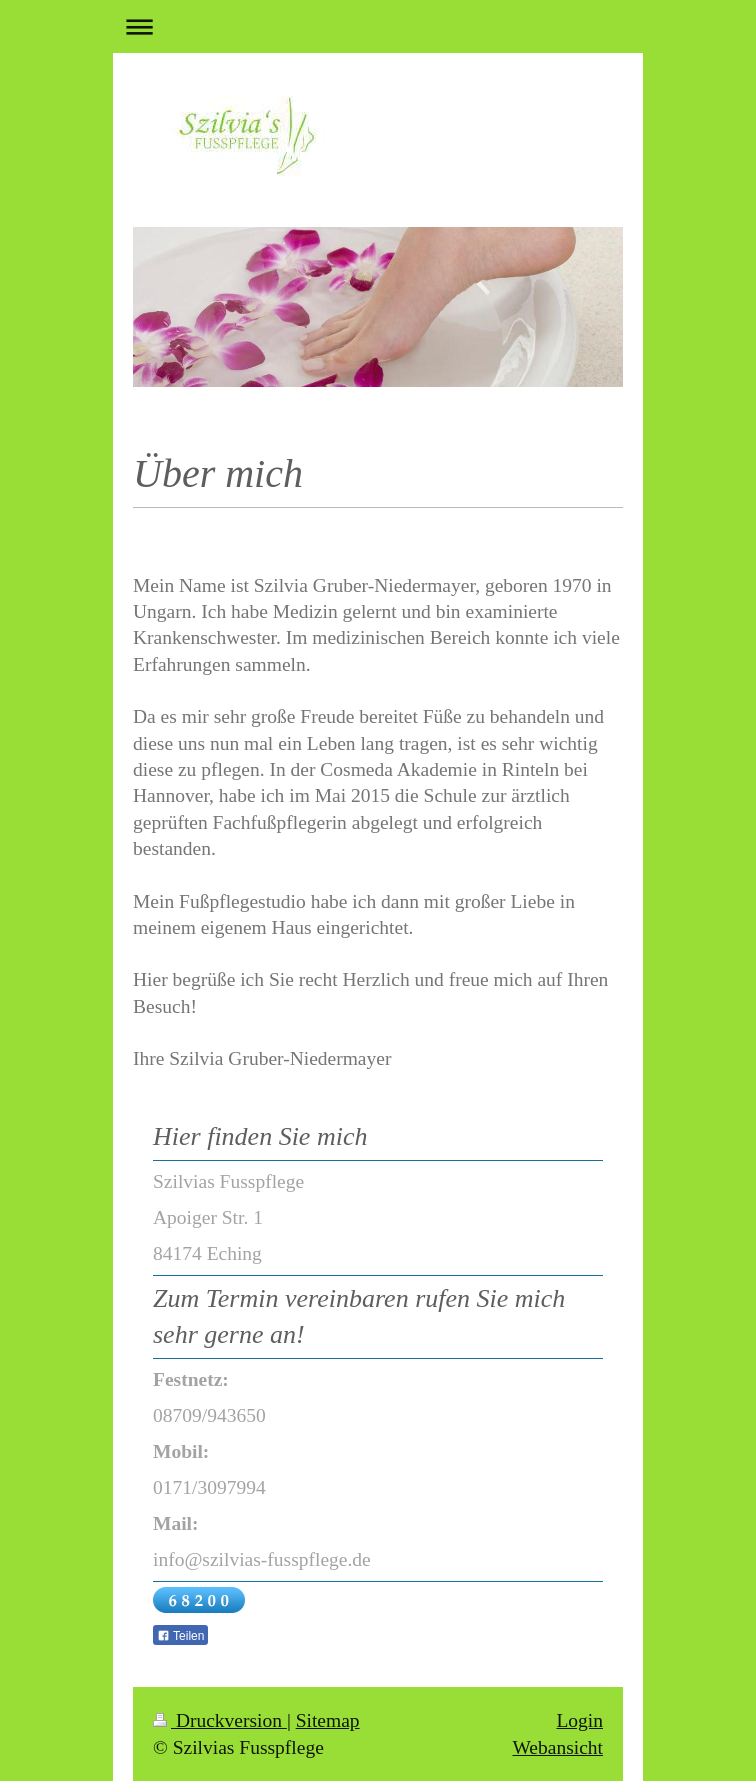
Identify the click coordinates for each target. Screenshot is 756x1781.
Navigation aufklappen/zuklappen (378, 26)
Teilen (180, 1636)
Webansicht (558, 1747)
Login (579, 1720)
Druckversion (220, 1720)
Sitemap (328, 1720)
